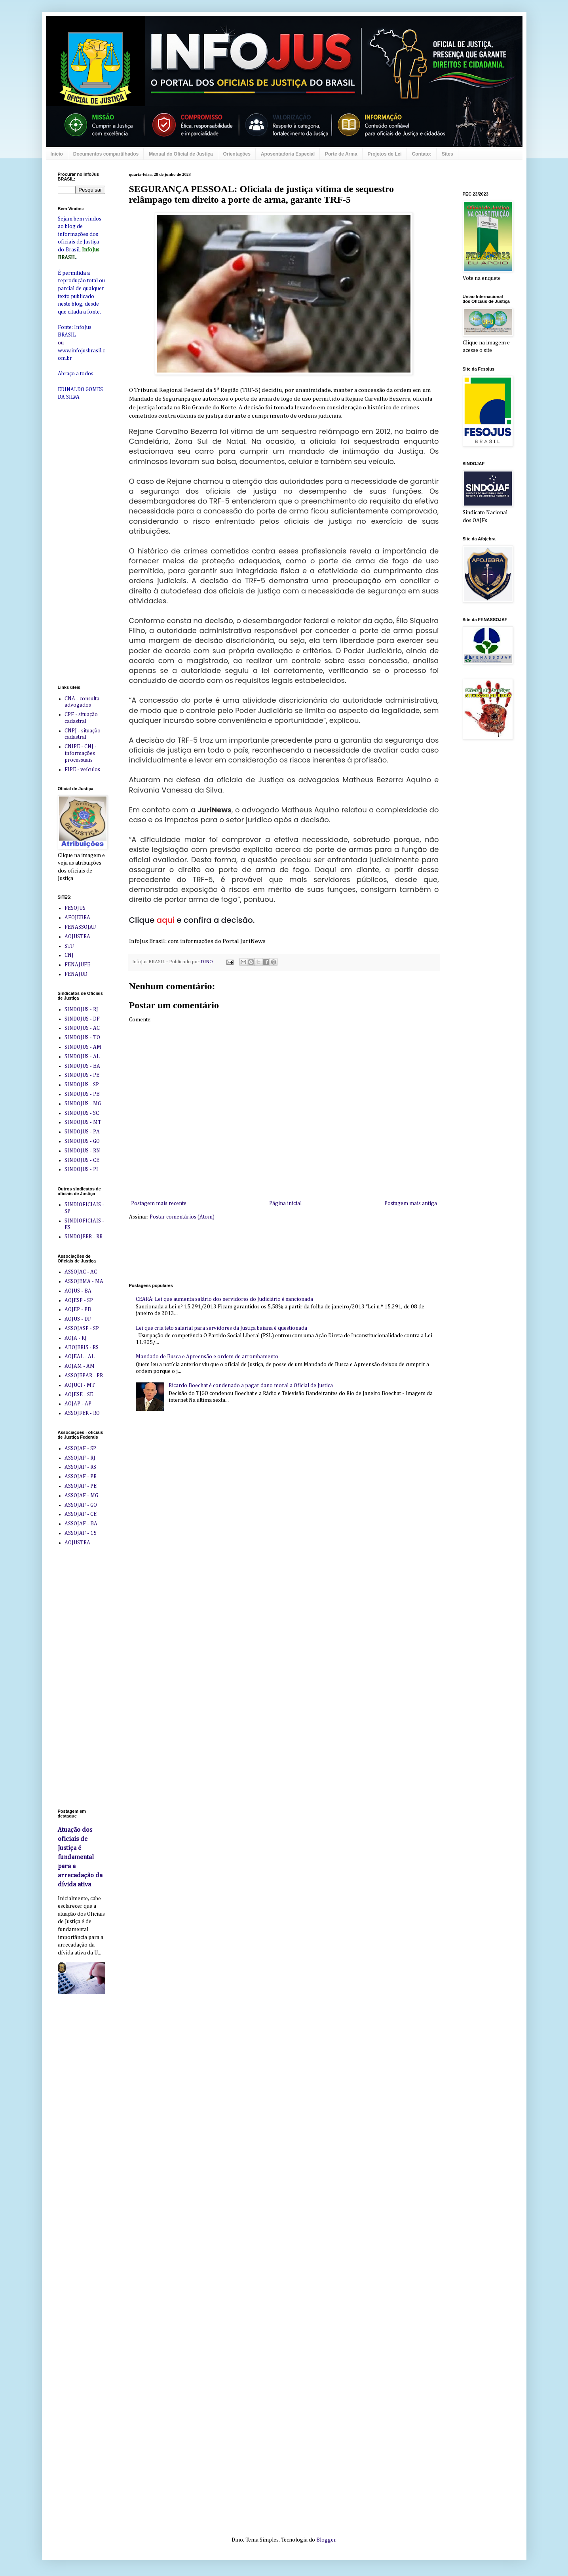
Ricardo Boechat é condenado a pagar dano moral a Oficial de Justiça (251, 1385)
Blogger (326, 2540)
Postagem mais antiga (410, 1203)
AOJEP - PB (78, 1309)
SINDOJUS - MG (83, 1103)
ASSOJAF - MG (81, 1495)
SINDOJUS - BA (82, 1066)
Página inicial (285, 1203)
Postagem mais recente (158, 1203)
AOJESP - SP (79, 1300)
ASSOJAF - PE (81, 1486)
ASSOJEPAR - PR (84, 1375)
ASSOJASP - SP (82, 1328)
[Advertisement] (273, 1250)
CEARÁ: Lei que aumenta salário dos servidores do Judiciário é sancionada (224, 1299)
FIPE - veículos (82, 769)
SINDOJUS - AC (82, 1028)
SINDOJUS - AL (82, 1056)
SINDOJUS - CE (82, 1160)
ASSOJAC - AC (81, 1272)
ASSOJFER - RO (82, 1413)
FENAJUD (76, 974)
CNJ (69, 955)
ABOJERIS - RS (82, 1347)
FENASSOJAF (80, 927)
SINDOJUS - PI (81, 1169)
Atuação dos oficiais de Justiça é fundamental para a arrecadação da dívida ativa (80, 1857)
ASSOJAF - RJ (80, 1458)
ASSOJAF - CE (81, 1514)
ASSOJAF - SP (80, 1448)
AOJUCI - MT (80, 1385)
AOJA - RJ (76, 1338)
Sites (447, 154)
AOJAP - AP (78, 1404)
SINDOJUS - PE (82, 1075)
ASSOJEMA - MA (84, 1281)
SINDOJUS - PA (82, 1132)
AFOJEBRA (77, 917)
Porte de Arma (341, 154)
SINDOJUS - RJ (81, 1009)
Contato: (421, 154)
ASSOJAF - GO (81, 1505)
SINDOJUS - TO (82, 1037)
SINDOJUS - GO (82, 1141)
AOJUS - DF (78, 1319)
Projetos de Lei (385, 154)
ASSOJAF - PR (81, 1476)
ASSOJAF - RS (80, 1467)
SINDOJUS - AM (83, 1047)
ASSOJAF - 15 (81, 1533)
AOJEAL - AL (80, 1356)
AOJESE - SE (79, 1394)
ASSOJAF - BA (81, 1524)
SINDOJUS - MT (83, 1122)
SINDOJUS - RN (82, 1151)
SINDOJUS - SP (82, 1084)
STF (69, 946)
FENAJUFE (77, 965)
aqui (166, 920)
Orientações (237, 154)
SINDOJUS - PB (82, 1094)
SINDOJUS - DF (82, 1019)
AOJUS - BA (78, 1291)
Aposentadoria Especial (288, 154)
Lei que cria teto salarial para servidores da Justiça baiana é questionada (221, 1328)
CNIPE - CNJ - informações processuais (81, 753)
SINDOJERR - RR (84, 1237)
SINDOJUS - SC (82, 1113)
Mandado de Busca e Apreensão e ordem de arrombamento (207, 1356)
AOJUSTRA (77, 936)
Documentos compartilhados (106, 154)
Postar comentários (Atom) (182, 1217)
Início (57, 154)
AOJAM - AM (80, 1366)
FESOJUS (75, 908)
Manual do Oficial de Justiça (181, 154)
